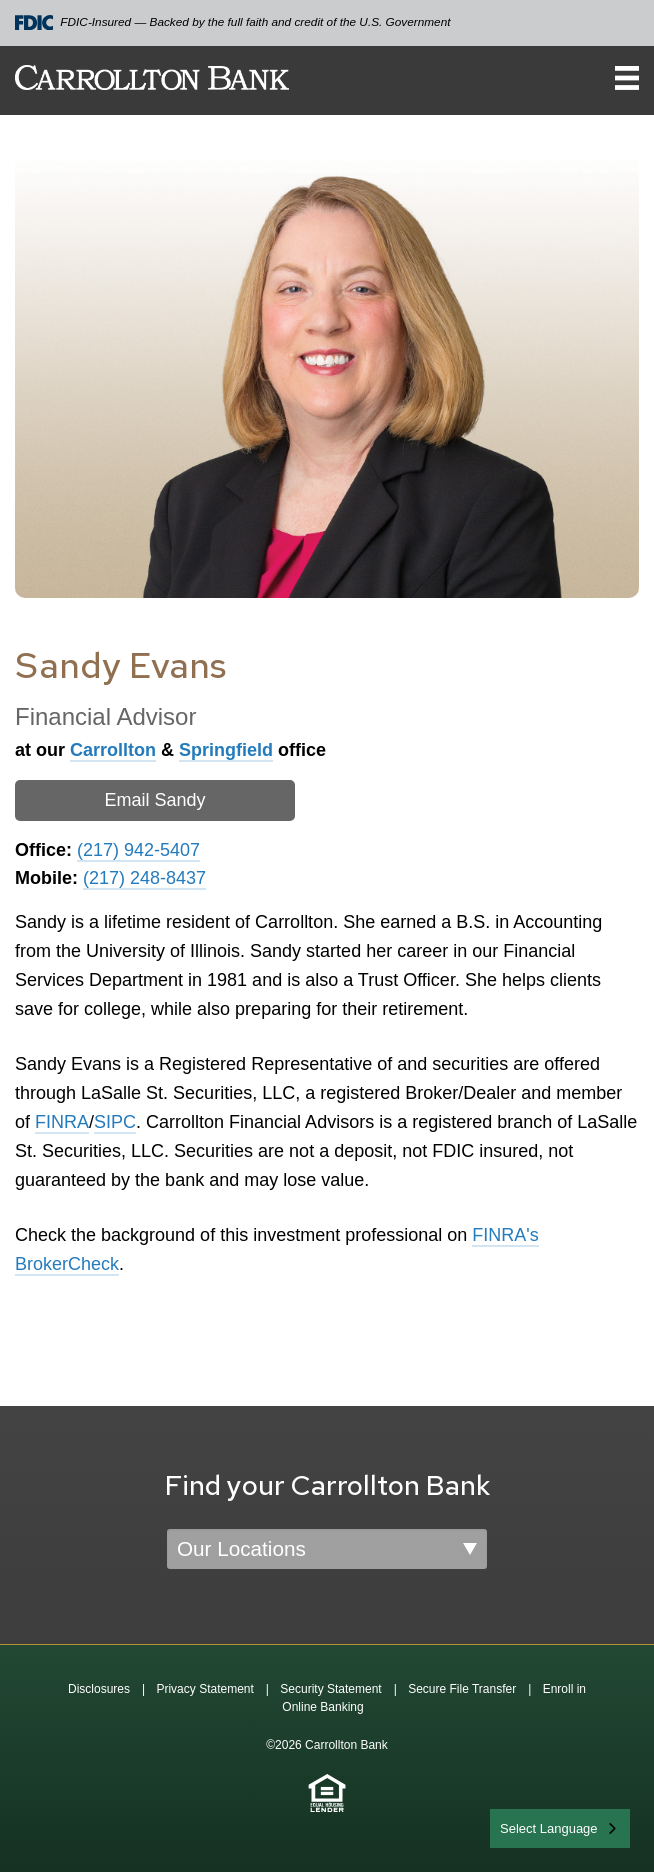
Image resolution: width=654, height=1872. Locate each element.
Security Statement (330, 1689)
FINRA (62, 1122)
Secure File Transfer (462, 1689)
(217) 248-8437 (144, 878)
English (522, 1826)
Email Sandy (154, 800)
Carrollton (113, 750)
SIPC (115, 1122)
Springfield (226, 750)
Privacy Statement (204, 1689)
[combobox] (560, 1828)
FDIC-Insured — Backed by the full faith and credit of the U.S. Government (233, 22)
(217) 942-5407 (138, 850)
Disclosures (99, 1689)
